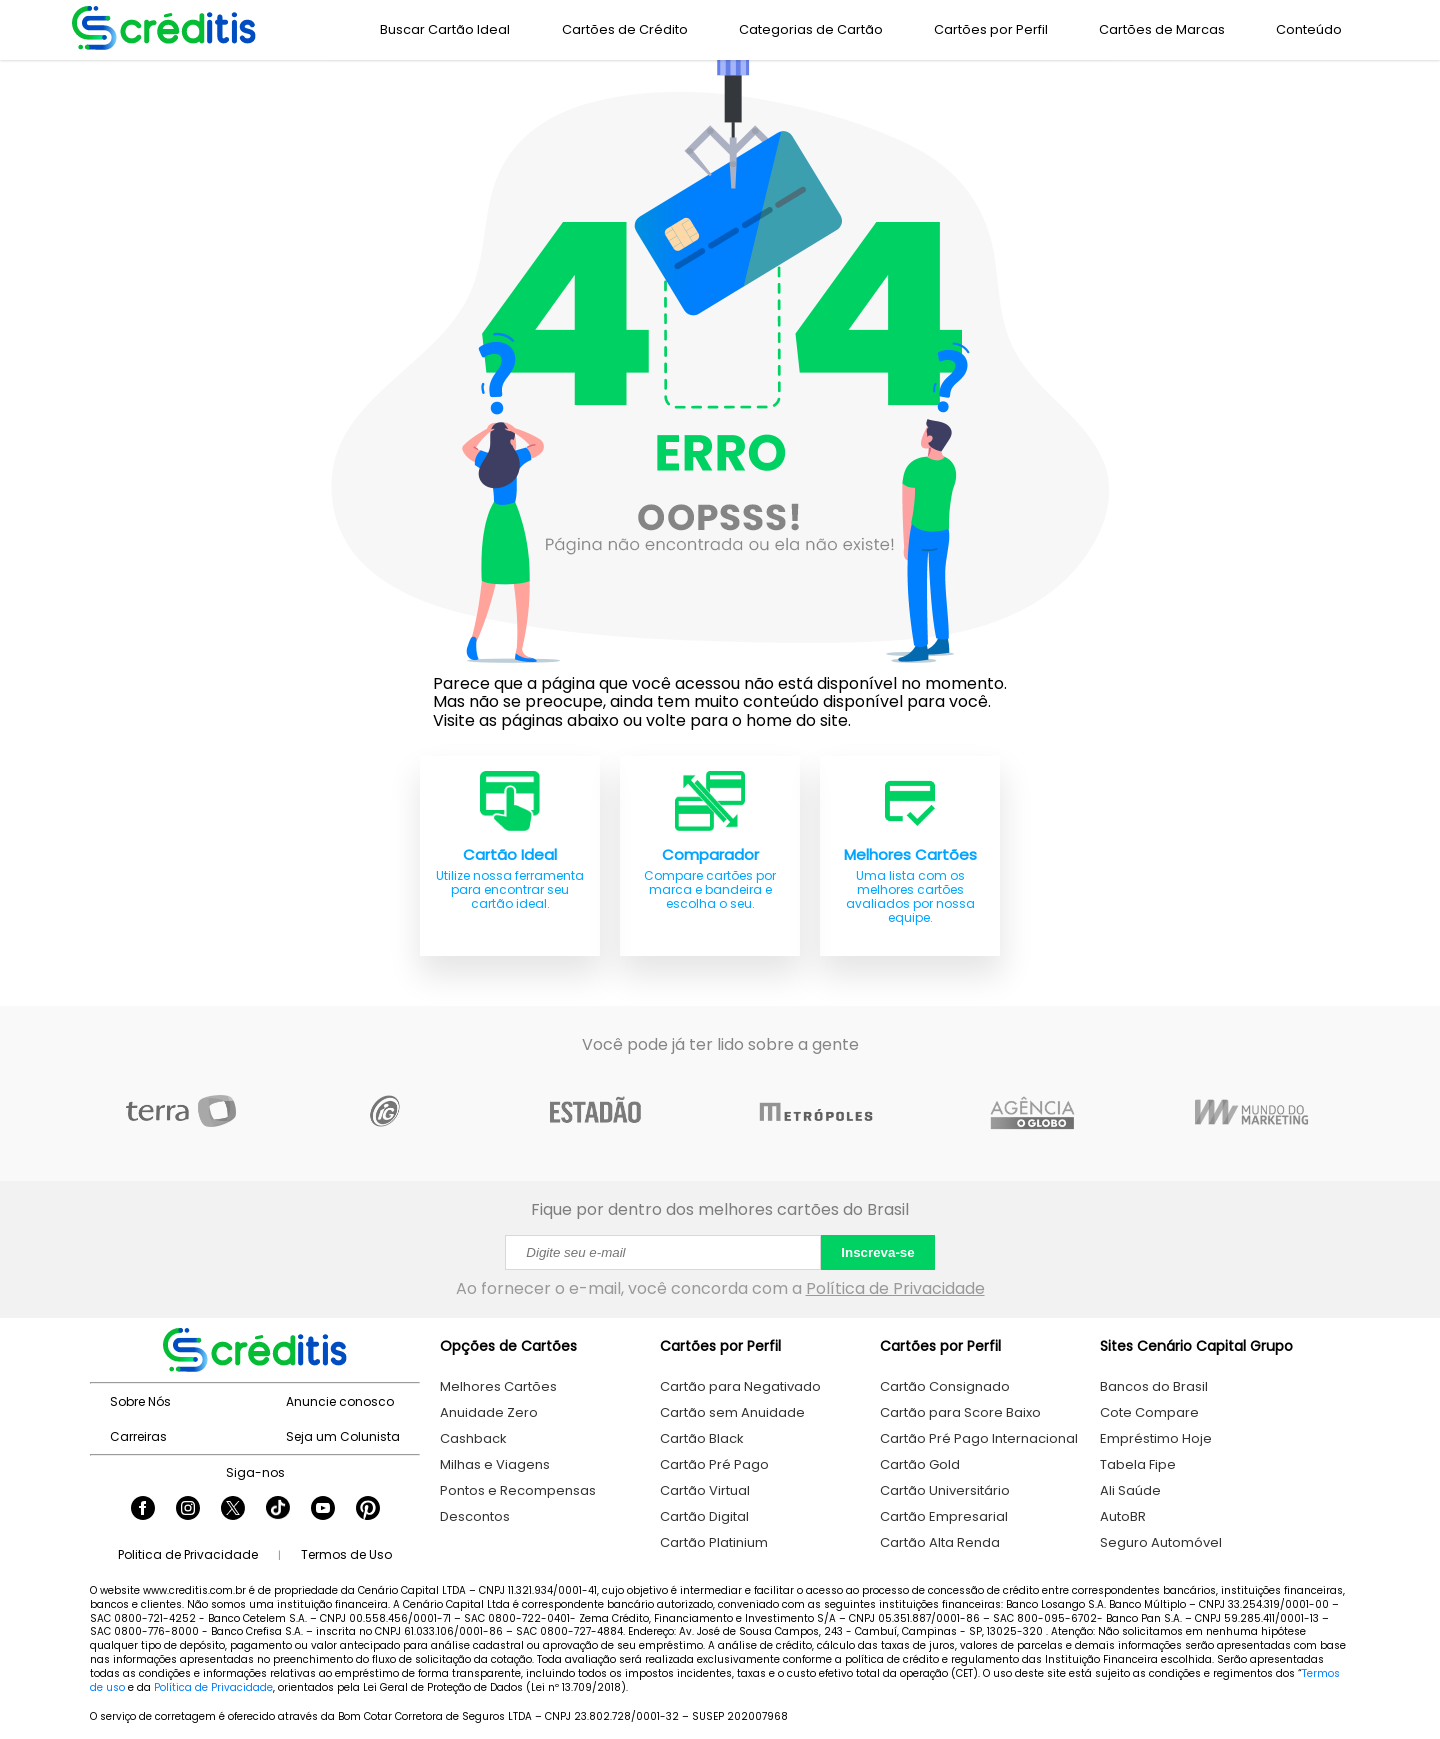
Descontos (475, 1516)
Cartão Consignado (945, 1386)
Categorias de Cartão (811, 29)
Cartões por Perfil (991, 29)
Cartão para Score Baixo (960, 1412)
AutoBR (1123, 1516)
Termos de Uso (346, 1554)
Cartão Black (702, 1438)
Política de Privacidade (895, 1288)
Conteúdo (1309, 29)
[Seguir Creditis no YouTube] (323, 1510)
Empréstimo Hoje (1156, 1438)
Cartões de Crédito (625, 29)
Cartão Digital (704, 1516)
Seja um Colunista (343, 1436)
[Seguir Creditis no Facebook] (143, 1510)
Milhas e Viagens (495, 1464)
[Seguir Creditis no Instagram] (188, 1510)
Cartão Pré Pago (714, 1464)
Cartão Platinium (714, 1542)
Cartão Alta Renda (940, 1542)
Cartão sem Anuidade (732, 1412)
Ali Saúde (1130, 1490)
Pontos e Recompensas (518, 1490)
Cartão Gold (920, 1464)
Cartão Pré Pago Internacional (979, 1438)
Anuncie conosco (340, 1401)
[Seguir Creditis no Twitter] (233, 1510)
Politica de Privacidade (188, 1554)
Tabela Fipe (1138, 1464)
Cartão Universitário (945, 1490)
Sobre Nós (140, 1401)
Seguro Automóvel (1161, 1542)
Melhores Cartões (498, 1386)
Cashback (473, 1438)
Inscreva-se (877, 1252)
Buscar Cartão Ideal (445, 29)
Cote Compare (1149, 1412)
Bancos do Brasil (1154, 1386)
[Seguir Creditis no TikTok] (278, 1510)
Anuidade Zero (489, 1412)
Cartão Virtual (705, 1490)
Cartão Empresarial (944, 1516)
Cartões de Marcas (1162, 29)
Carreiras (138, 1436)
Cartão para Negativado (740, 1386)
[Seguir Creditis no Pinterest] (368, 1510)
